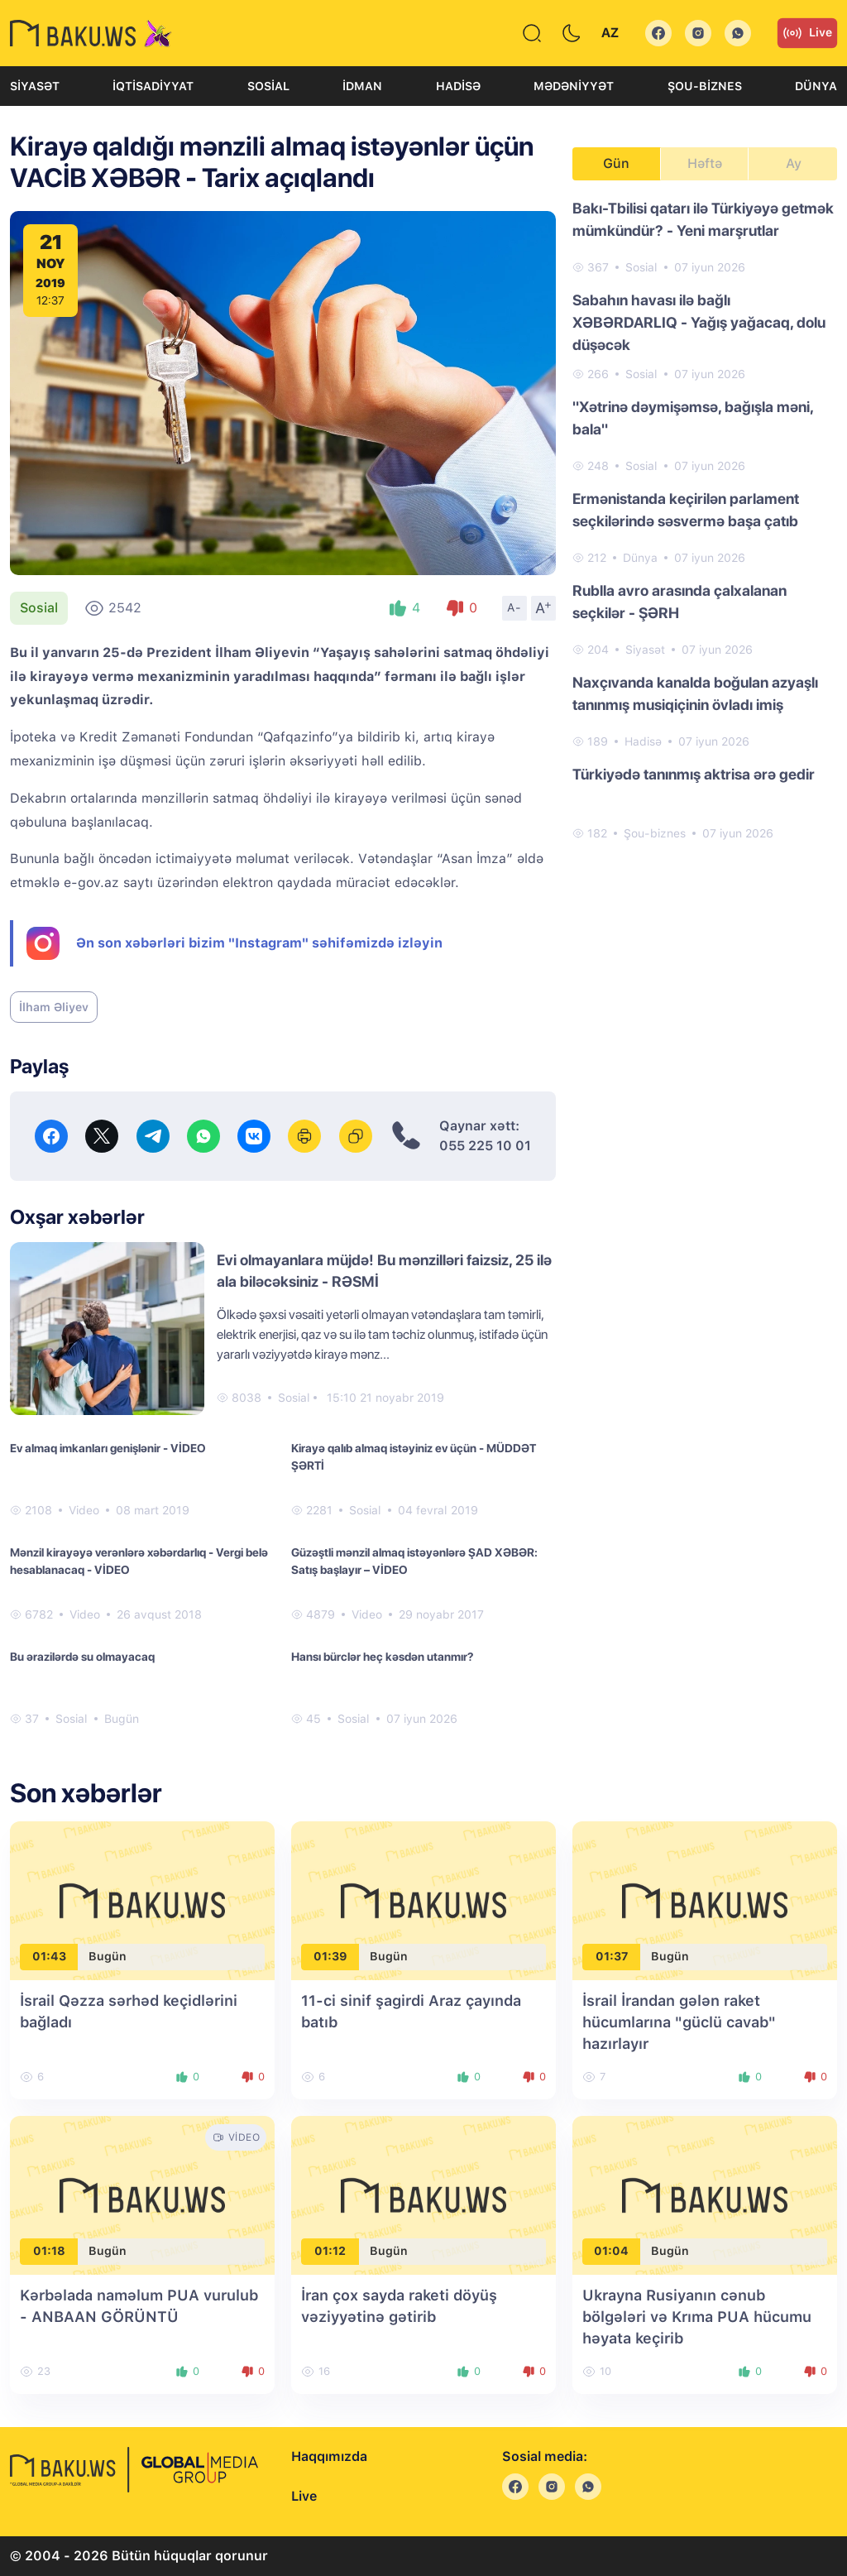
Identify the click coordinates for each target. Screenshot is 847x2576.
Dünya (816, 86)
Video (84, 1510)
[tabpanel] (704, 519)
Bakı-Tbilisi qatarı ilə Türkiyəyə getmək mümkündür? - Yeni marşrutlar (703, 219)
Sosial (268, 86)
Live (807, 33)
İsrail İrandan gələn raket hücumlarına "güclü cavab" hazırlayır (679, 2022)
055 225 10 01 (485, 1146)
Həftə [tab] (704, 163)
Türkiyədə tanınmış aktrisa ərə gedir (693, 774)
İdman (362, 86)
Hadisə (458, 86)
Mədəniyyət (574, 86)
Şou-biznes (705, 86)
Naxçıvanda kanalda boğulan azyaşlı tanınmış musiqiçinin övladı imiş (695, 693)
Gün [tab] (616, 163)
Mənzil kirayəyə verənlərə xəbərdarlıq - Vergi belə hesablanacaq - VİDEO (139, 1561)
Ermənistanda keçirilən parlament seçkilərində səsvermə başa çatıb (685, 510)
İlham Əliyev (54, 1007)
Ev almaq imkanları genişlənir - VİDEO (108, 1448)
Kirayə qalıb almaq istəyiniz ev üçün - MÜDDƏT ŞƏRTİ (413, 1457)
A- (514, 607)
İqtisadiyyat (153, 86)
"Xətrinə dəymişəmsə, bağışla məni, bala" (692, 418)
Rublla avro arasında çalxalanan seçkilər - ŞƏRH (679, 601)
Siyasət (35, 86)
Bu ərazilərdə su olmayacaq (82, 1656)
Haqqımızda (329, 2456)
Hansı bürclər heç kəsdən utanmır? (382, 1656)
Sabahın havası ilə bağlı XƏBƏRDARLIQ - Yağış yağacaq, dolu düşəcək (698, 322)
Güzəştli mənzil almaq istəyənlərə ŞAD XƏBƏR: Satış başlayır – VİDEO (414, 1561)
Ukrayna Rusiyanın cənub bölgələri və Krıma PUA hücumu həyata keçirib (696, 2316)
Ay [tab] (794, 163)
